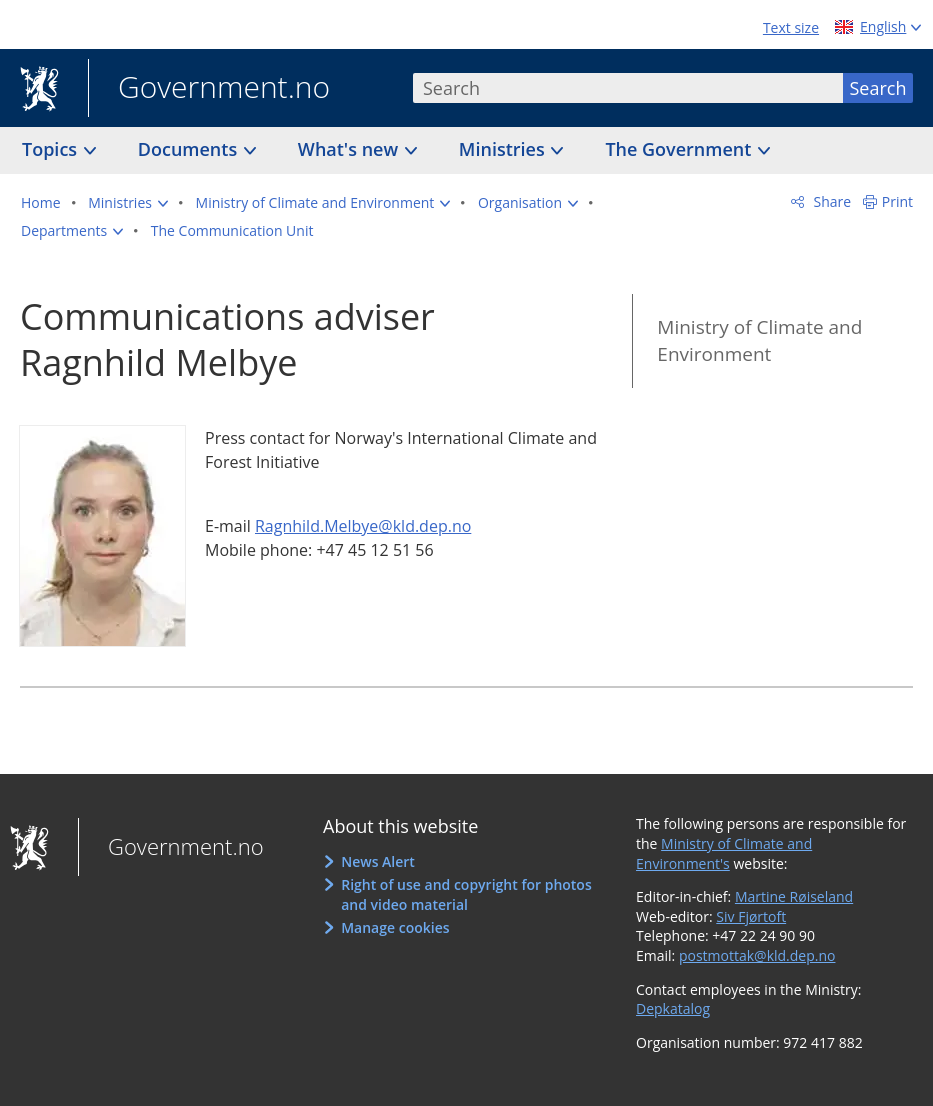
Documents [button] (190, 149)
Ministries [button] (504, 149)
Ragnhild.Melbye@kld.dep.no (363, 526)
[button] (128, 203)
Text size (791, 27)
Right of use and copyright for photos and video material (466, 894)
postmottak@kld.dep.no (757, 955)
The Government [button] (680, 149)
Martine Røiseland (794, 896)
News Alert (378, 861)
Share (830, 201)
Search (878, 88)
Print (897, 201)
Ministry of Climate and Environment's (724, 853)
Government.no (209, 89)
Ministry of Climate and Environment (759, 340)
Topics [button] (52, 149)
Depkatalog (673, 1008)
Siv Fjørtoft (751, 916)
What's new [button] (350, 149)
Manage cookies (395, 927)
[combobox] (628, 88)
